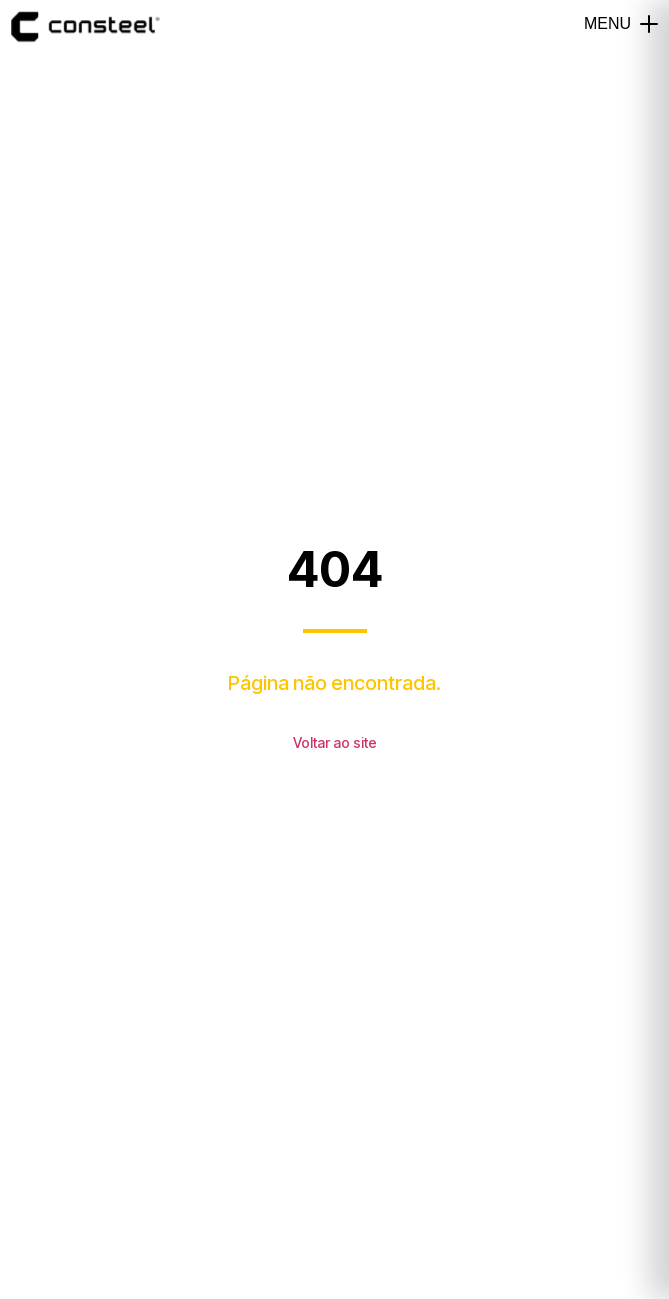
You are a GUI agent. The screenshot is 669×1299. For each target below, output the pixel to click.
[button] (649, 24)
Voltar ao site (335, 742)
